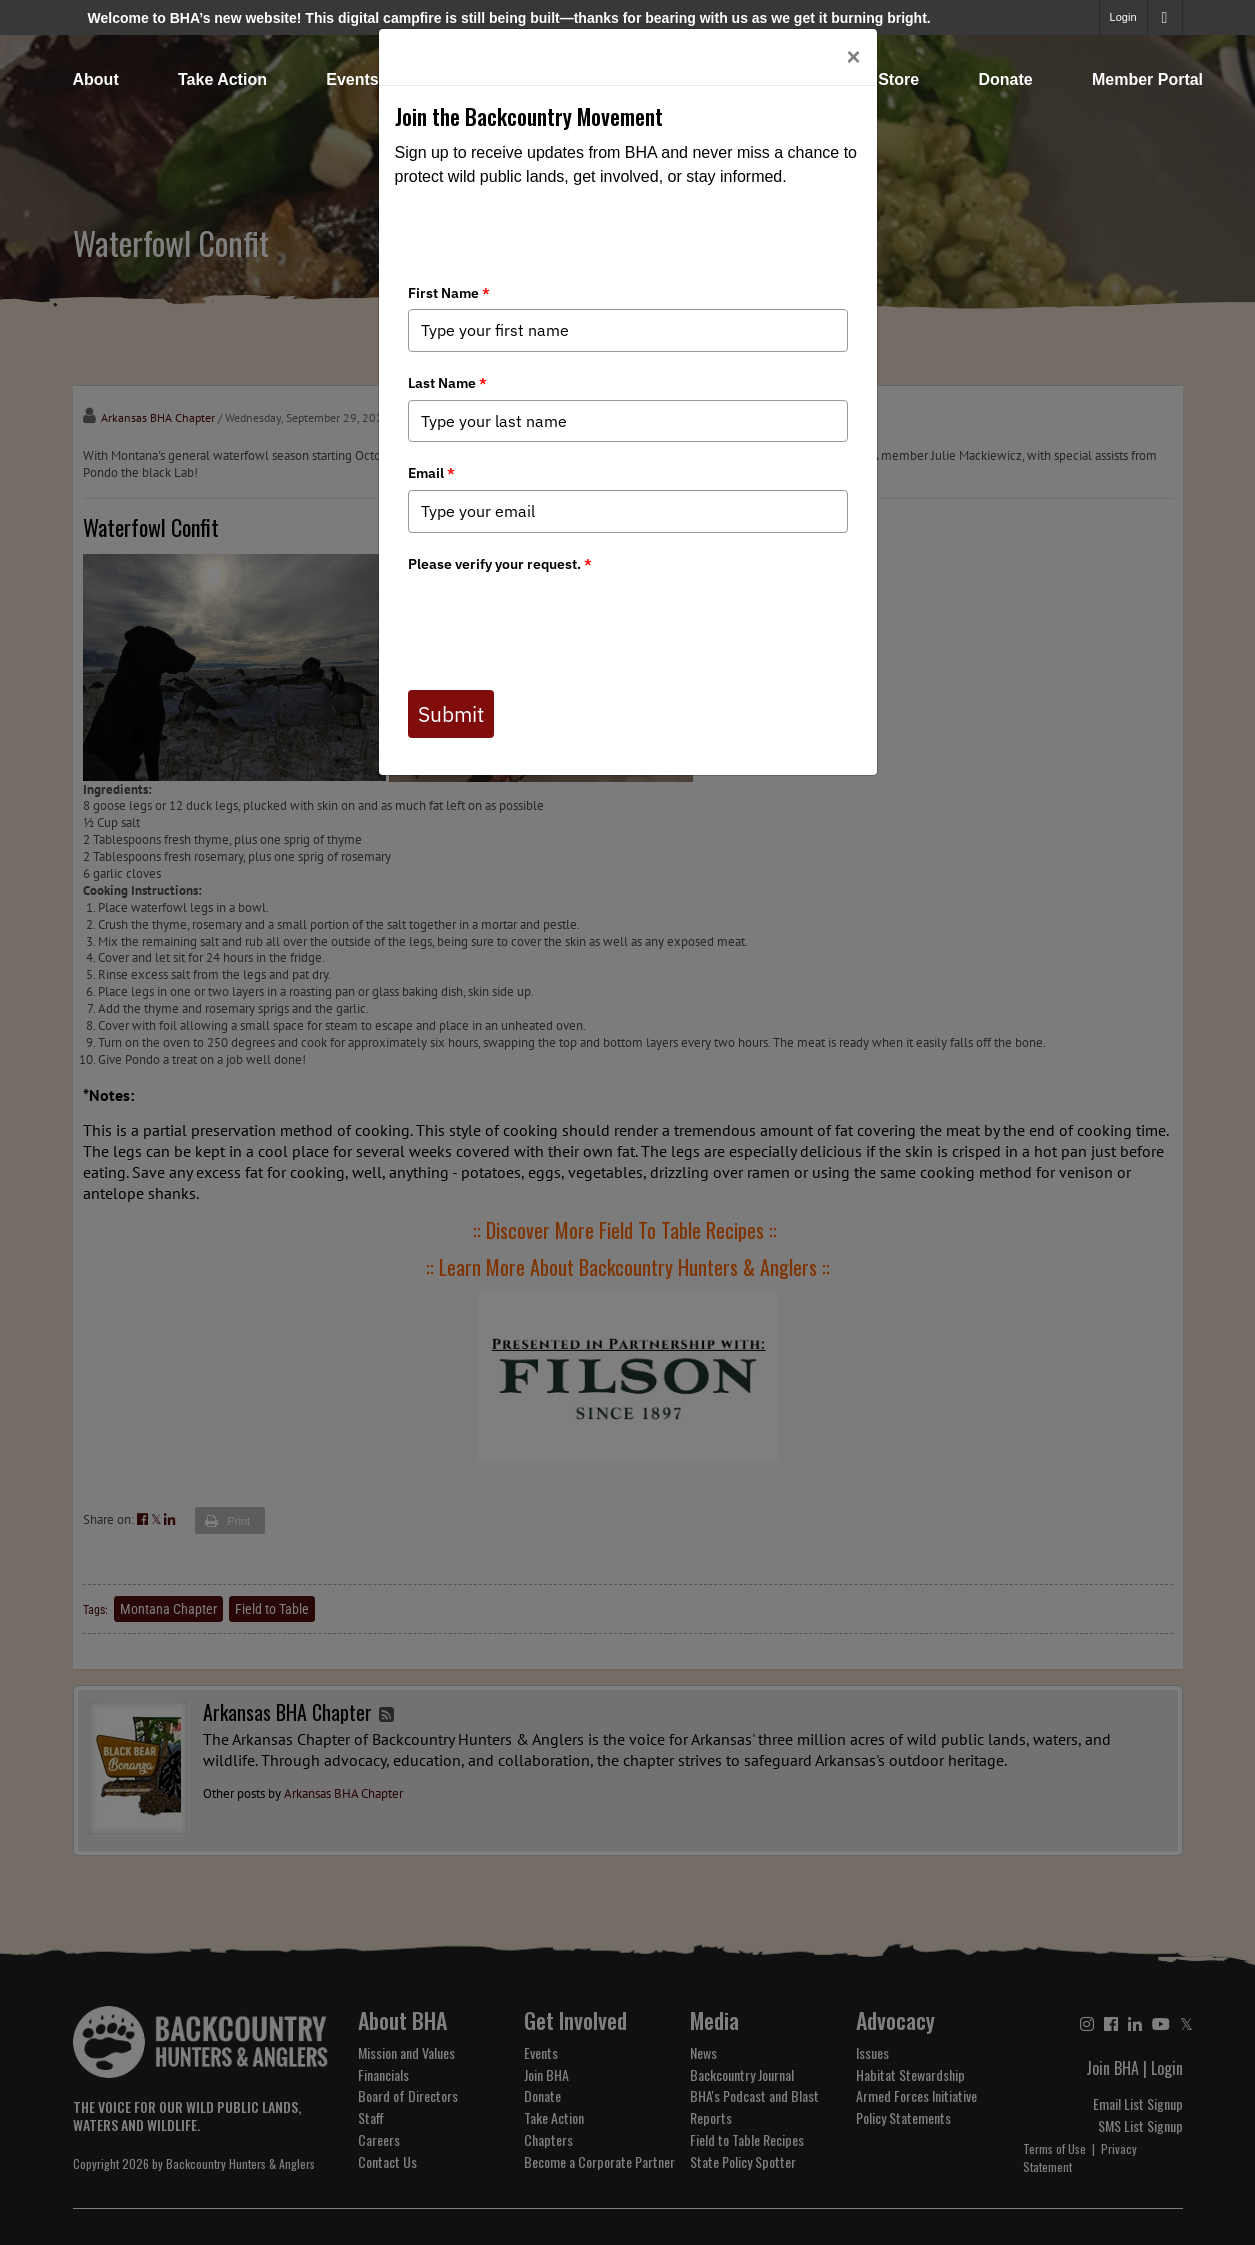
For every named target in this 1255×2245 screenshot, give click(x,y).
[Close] (853, 57)
